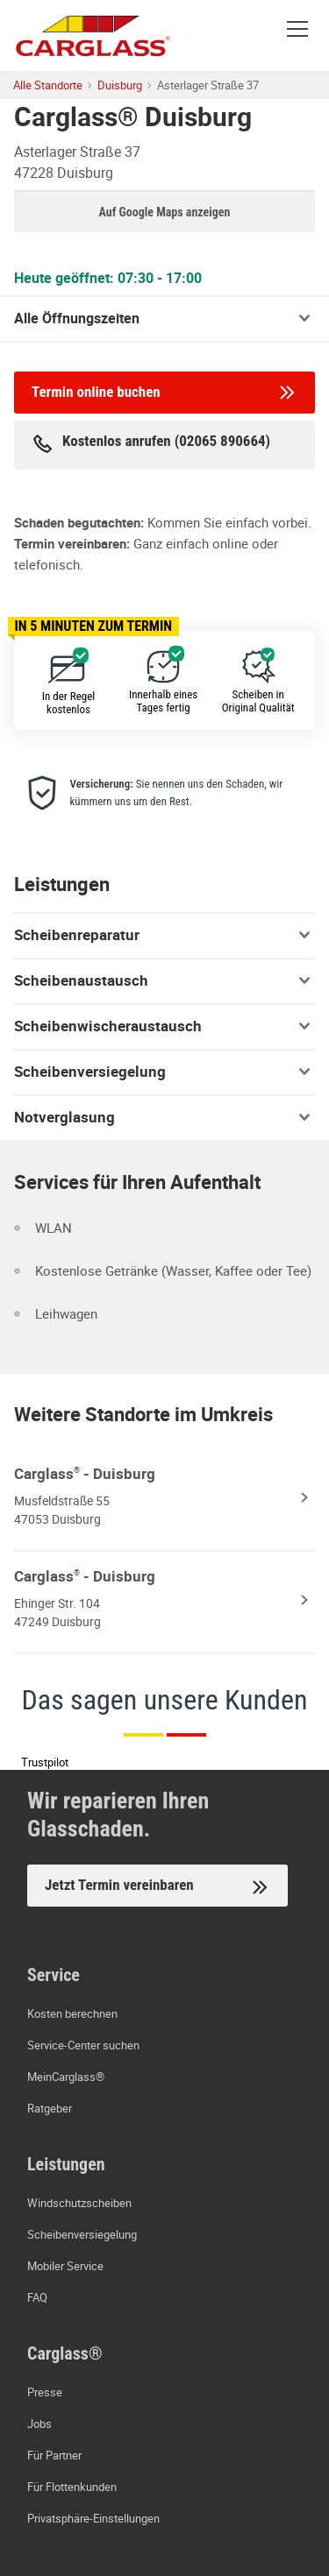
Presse (44, 2392)
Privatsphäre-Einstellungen (93, 2518)
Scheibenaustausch (164, 980)
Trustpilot (44, 1762)
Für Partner (54, 2455)
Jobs (39, 2423)
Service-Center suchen (83, 2045)
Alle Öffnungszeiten (76, 318)
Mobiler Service (65, 2266)
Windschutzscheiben (79, 2203)
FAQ (37, 2297)
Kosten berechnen (72, 2013)
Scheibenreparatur (164, 934)
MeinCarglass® (65, 2076)
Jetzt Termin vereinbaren (157, 1887)
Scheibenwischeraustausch (164, 1026)
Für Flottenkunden (72, 2487)
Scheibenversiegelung (164, 1071)
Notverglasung (164, 1117)
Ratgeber (49, 2108)
